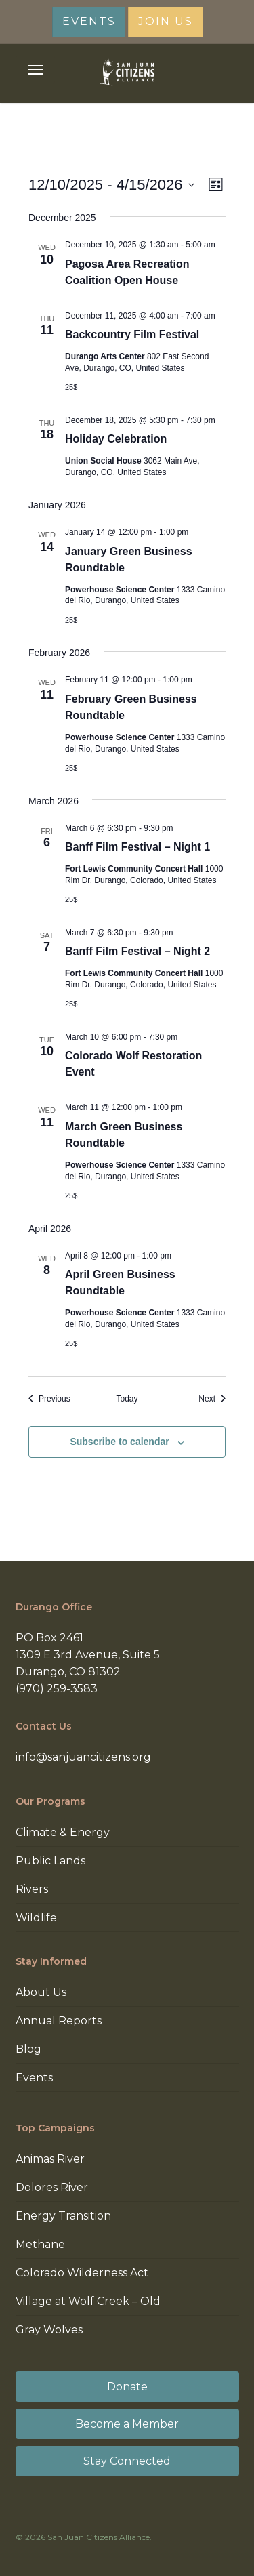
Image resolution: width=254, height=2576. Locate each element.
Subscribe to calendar (119, 1441)
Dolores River (52, 2187)
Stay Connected (127, 2461)
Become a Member (127, 2423)
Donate (127, 2386)
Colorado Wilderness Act (82, 2272)
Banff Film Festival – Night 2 (137, 951)
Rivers (32, 1889)
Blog (28, 2049)
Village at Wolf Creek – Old (88, 2301)
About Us (41, 1992)
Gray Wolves (49, 2329)
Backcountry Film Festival (132, 334)
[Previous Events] (49, 1399)
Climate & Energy (63, 1832)
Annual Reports (59, 2020)
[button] (35, 69)
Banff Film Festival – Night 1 (137, 847)
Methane (40, 2244)
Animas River (50, 2158)
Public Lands (50, 1860)
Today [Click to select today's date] (126, 1399)
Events (34, 2077)
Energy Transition (63, 2215)
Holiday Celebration (116, 439)
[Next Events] (212, 1399)
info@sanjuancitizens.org (83, 1757)
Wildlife (36, 1917)
